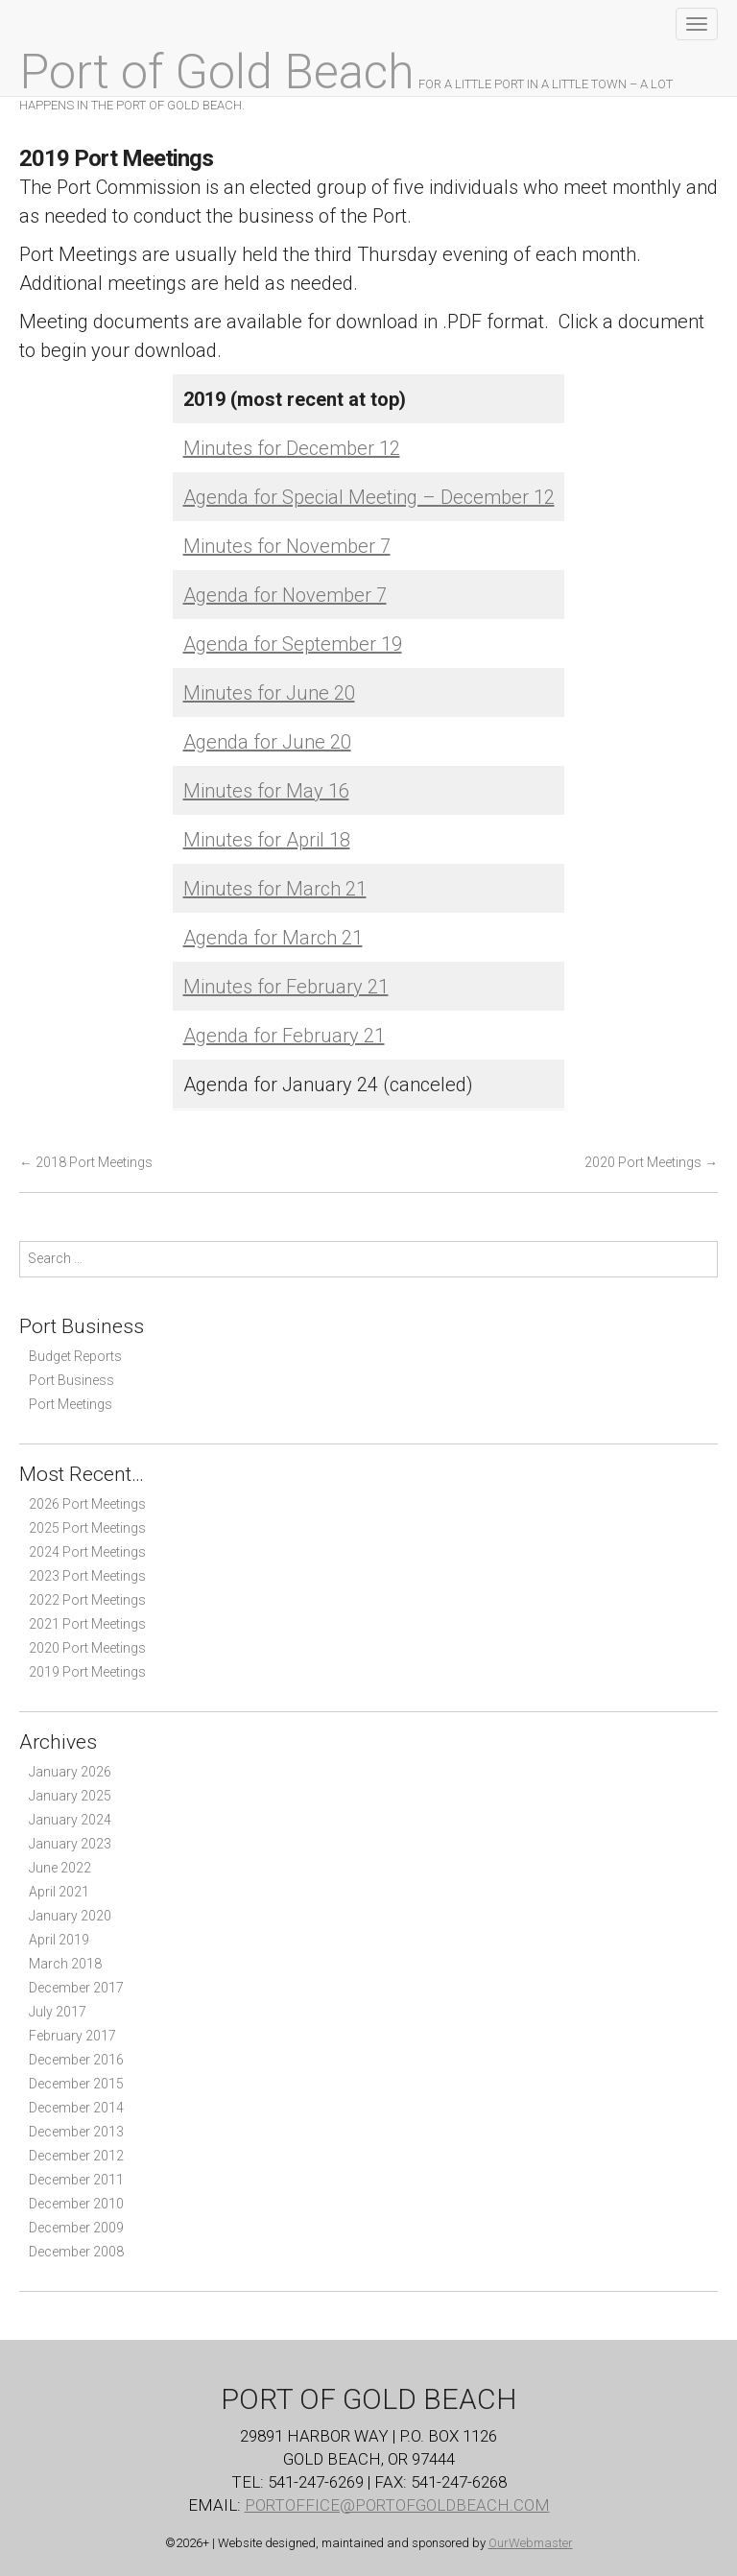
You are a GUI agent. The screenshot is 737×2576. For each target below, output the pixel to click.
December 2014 (76, 2107)
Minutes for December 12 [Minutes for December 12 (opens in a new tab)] (291, 448)
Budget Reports (75, 1356)
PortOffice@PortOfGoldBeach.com (397, 2505)
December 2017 (76, 1987)
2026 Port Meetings (87, 1504)
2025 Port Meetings (87, 1528)
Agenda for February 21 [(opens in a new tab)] (284, 1035)
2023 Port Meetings (87, 1576)
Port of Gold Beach (217, 72)
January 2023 (70, 1843)
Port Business (71, 1380)
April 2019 (59, 1939)
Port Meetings (70, 1404)
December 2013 (76, 2131)
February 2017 (72, 2035)
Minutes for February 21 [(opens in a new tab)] (286, 986)
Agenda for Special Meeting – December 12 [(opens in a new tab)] (369, 497)
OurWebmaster (530, 2543)
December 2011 (76, 2179)
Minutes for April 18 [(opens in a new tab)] (266, 839)
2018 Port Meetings (86, 1162)
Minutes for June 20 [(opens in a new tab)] (269, 692)
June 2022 (60, 1867)
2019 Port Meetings (87, 1672)
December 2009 (76, 2227)
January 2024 (70, 1819)
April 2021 (59, 1891)
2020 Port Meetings (651, 1162)
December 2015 (76, 2083)
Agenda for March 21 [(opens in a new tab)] (273, 937)
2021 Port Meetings (87, 1624)
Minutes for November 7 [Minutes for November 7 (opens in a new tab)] (287, 546)
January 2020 (70, 1915)
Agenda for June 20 (267, 741)
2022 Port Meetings (87, 1600)
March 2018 (65, 1963)
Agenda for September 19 (292, 644)
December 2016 (76, 2059)
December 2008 (76, 2251)
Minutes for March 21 (275, 888)
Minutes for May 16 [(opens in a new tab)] (266, 790)
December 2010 (76, 2203)
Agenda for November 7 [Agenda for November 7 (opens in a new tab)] (285, 595)
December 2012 (76, 2155)
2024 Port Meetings (87, 1552)
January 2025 (70, 1795)
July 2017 (57, 2011)
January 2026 (70, 1771)
